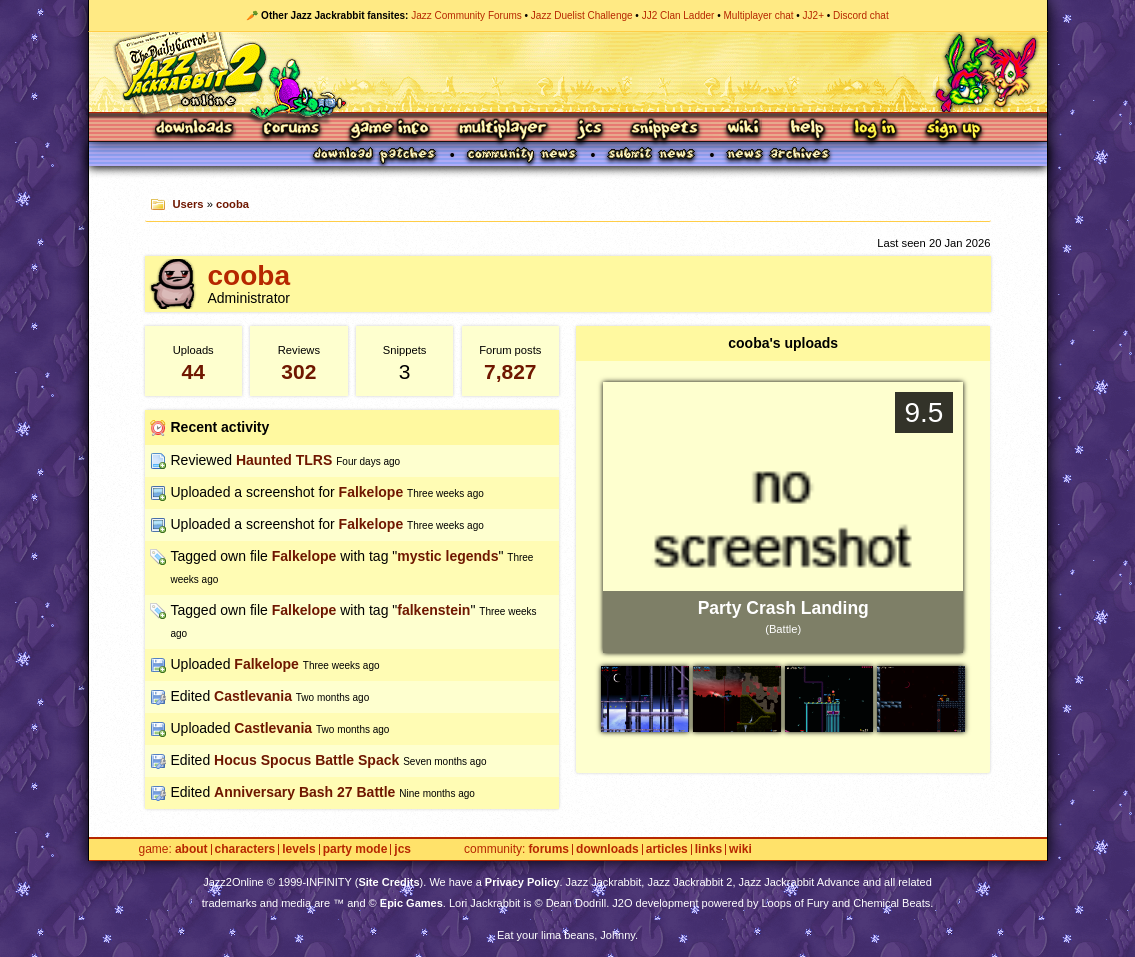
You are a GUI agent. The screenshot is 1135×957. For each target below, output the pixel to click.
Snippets (665, 129)
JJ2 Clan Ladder (678, 15)
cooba (232, 204)
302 (298, 371)
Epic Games (411, 903)
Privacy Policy (522, 882)
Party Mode (355, 849)
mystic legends (447, 556)
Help (807, 129)
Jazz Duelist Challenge (582, 15)
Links (708, 849)
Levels (298, 849)
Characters (245, 849)
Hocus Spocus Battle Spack (306, 760)
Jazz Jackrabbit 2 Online (567, 72)
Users (187, 204)
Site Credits (388, 882)
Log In (875, 129)
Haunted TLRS (284, 460)
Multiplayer (502, 129)
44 (193, 371)
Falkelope (371, 492)
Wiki (744, 129)
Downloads (195, 129)
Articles (667, 849)
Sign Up (953, 129)
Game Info (389, 129)
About (191, 849)
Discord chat (861, 15)
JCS (589, 129)
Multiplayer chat (759, 15)
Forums (292, 129)
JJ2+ (813, 15)
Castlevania (253, 696)
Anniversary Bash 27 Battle (304, 792)
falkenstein (433, 610)
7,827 (510, 371)
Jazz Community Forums (466, 15)
